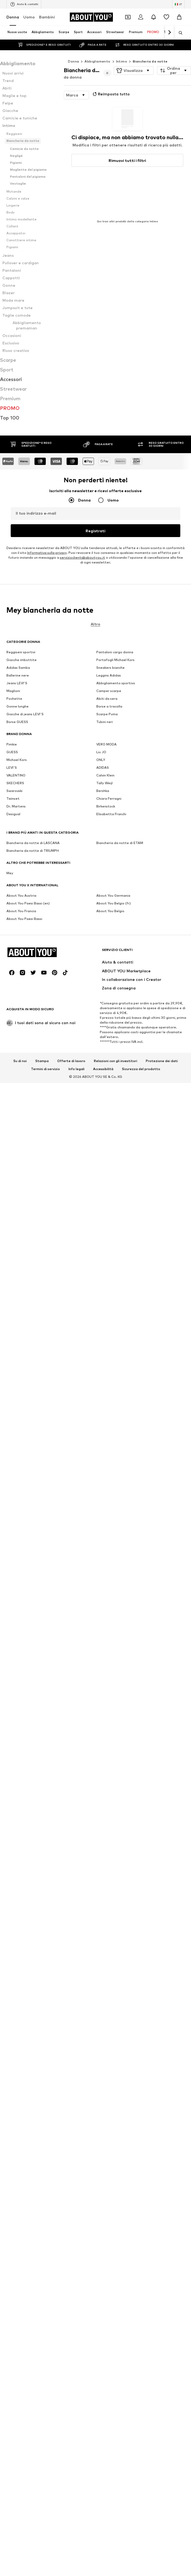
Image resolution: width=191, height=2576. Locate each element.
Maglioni (13, 1975)
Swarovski (14, 2075)
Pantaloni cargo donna (114, 1936)
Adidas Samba (18, 1952)
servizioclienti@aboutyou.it (82, 1884)
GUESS (12, 2036)
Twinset (13, 2083)
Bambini (47, 17)
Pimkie (11, 2029)
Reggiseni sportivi (20, 1936)
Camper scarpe (108, 1975)
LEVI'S (11, 2052)
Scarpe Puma (107, 1998)
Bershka (102, 2075)
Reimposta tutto (110, 94)
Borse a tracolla (109, 1991)
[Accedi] (140, 17)
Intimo (121, 61)
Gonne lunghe (17, 1991)
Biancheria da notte (150, 61)
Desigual (13, 2098)
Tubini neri (104, 2006)
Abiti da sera (106, 1983)
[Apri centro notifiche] (153, 17)
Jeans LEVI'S (16, 1967)
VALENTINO (15, 2060)
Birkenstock (105, 2091)
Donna (12, 17)
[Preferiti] (166, 17)
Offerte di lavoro (71, 2241)
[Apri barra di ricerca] (178, 32)
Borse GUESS (17, 2006)
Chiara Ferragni (108, 2083)
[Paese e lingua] (178, 4)
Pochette (14, 1983)
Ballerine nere (17, 1960)
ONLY (100, 2044)
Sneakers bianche (110, 1952)
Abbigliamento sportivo (115, 1967)
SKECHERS (15, 2067)
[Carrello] (179, 17)
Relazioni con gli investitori (115, 2241)
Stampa (42, 2241)
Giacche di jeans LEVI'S (25, 1998)
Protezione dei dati (162, 2241)
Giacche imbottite (21, 1944)
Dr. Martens (16, 2091)
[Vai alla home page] (91, 17)
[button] (134, 70)
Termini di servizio (45, 2249)
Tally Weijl (104, 2067)
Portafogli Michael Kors (115, 1944)
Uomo (29, 17)
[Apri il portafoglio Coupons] (128, 17)
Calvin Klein (105, 2060)
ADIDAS (102, 2052)
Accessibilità (103, 2249)
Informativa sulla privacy (47, 1879)
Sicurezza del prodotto (141, 2249)
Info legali (76, 2249)
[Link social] (12, 2152)
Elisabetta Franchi (111, 2098)
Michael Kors (16, 2044)
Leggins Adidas (108, 1960)
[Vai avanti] (169, 33)
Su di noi (20, 2241)
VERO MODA (106, 2029)
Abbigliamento (97, 61)
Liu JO (101, 2036)
